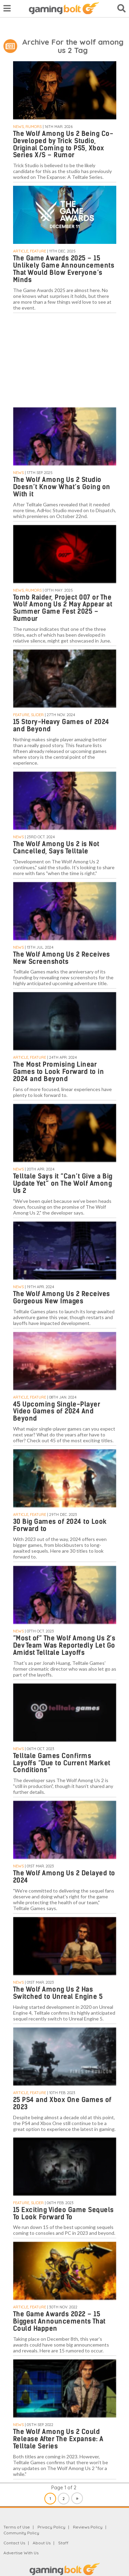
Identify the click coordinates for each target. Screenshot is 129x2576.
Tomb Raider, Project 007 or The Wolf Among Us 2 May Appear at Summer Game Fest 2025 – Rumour (62, 608)
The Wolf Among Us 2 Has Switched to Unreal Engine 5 (58, 1993)
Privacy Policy (51, 2527)
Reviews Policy (88, 2527)
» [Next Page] (77, 2498)
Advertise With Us (21, 2552)
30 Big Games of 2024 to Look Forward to (60, 1525)
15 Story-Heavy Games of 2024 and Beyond (61, 725)
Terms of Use (16, 2527)
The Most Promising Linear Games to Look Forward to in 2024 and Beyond (58, 1071)
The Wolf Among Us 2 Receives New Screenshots (61, 958)
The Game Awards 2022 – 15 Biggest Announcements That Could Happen (59, 2321)
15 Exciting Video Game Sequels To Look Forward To (63, 2213)
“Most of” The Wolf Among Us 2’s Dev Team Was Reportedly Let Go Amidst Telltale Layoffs (64, 1645)
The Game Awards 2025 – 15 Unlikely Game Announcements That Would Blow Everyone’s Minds (64, 269)
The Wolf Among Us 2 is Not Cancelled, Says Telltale (56, 847)
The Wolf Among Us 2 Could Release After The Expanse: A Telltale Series (58, 2439)
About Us (42, 2542)
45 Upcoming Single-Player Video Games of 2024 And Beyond (56, 1411)
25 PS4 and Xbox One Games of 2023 (62, 2103)
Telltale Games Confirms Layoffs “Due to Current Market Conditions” (61, 1763)
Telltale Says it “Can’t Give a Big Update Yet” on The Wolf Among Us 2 (62, 1183)
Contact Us (14, 2542)
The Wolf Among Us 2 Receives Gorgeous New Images (61, 1297)
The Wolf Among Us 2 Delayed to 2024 (64, 1876)
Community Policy (21, 2532)
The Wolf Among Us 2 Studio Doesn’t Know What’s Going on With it (61, 487)
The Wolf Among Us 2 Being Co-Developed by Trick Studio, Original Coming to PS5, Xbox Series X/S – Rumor (63, 144)
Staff (63, 2542)
